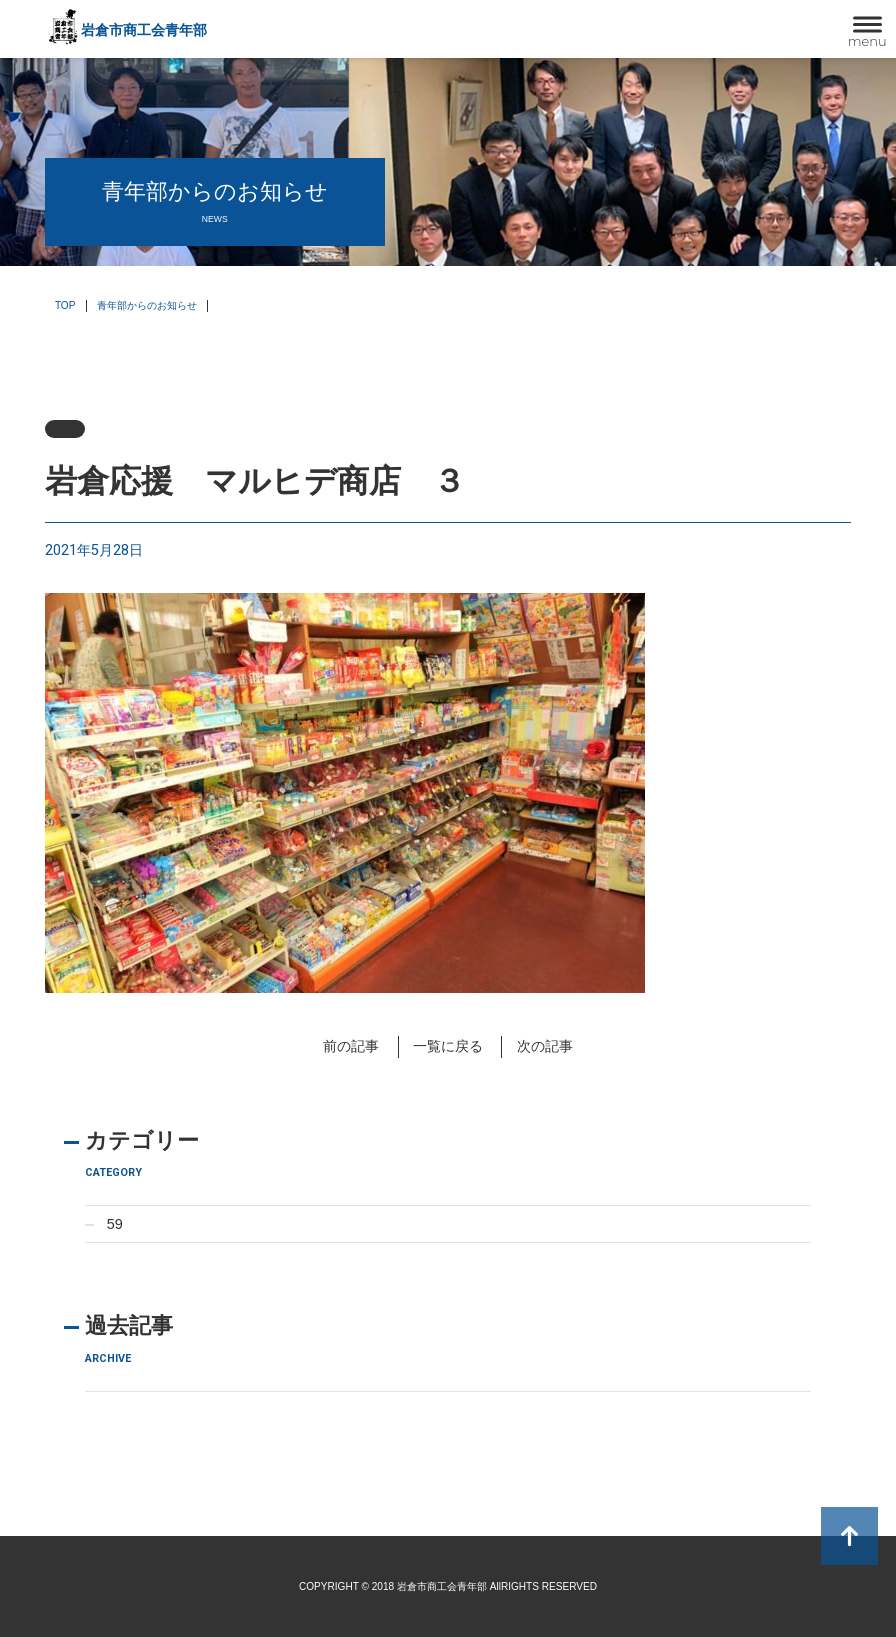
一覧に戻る (448, 1046)
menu (867, 41)
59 (115, 1224)
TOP (65, 305)
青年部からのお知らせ (147, 305)
